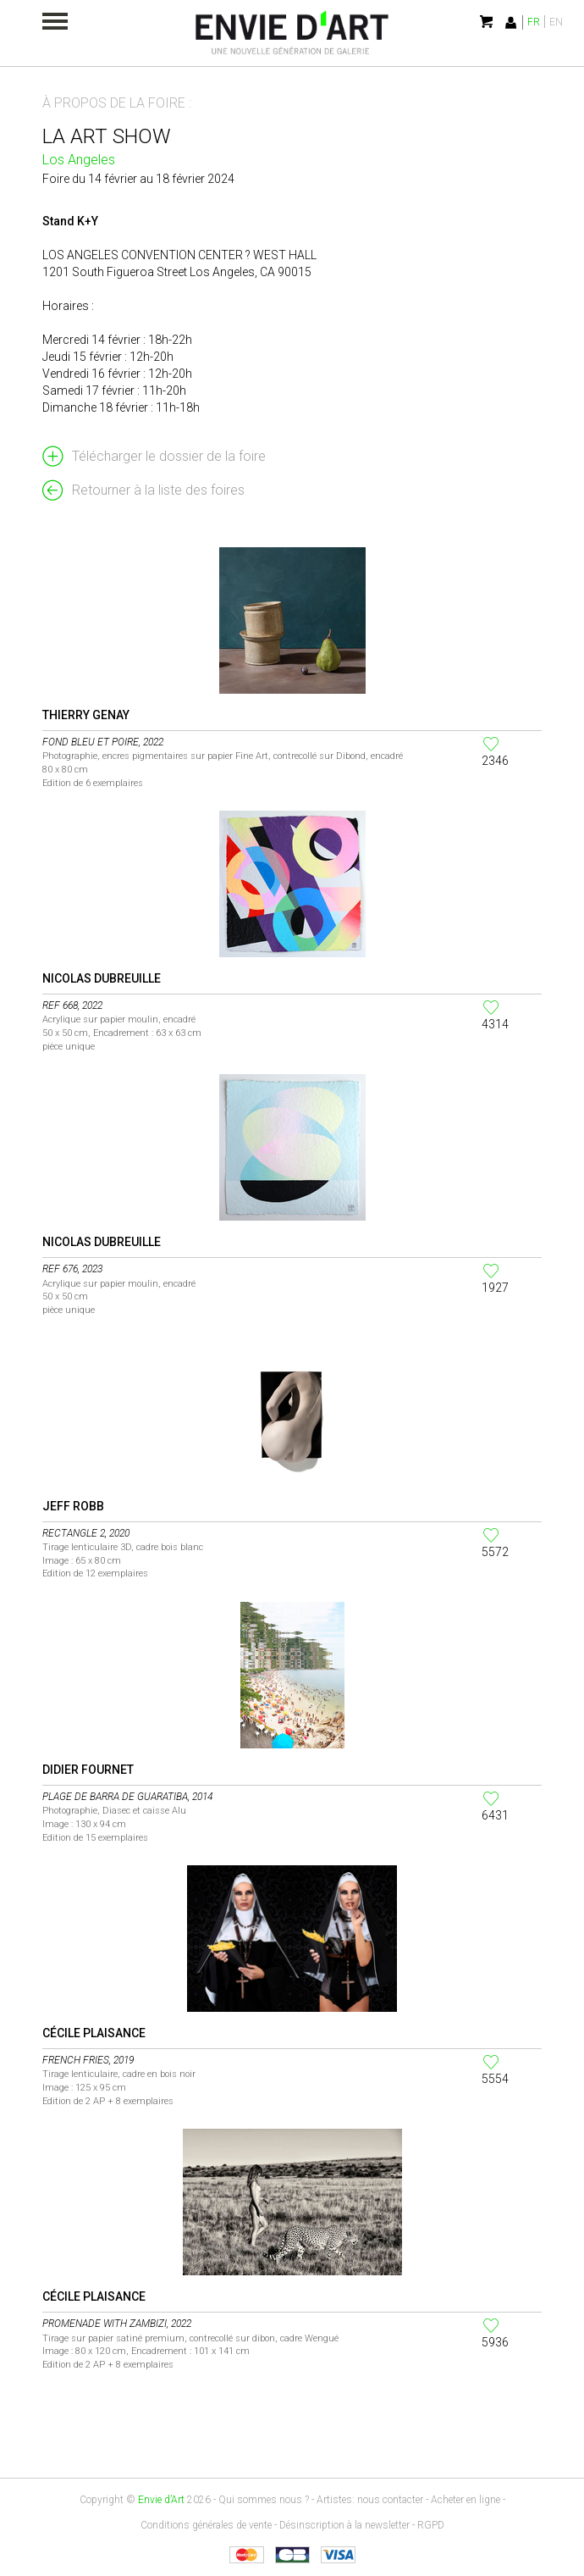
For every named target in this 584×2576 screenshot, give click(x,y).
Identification (511, 22)
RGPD (430, 2525)
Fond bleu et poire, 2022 (102, 742)
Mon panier (487, 21)
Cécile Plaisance (94, 2033)
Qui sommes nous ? (263, 2500)
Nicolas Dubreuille (101, 978)
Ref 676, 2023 (72, 1269)
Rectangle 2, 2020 (85, 1533)
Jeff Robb (73, 1506)
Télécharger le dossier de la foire (169, 456)
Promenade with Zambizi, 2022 (116, 2323)
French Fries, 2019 (88, 2060)
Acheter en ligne (465, 2500)
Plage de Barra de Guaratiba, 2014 (127, 1797)
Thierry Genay (85, 715)
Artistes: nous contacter (370, 2500)
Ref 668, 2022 (72, 1005)
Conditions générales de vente (206, 2525)
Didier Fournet (88, 1769)
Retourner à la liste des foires (158, 490)
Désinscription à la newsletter (344, 2525)
